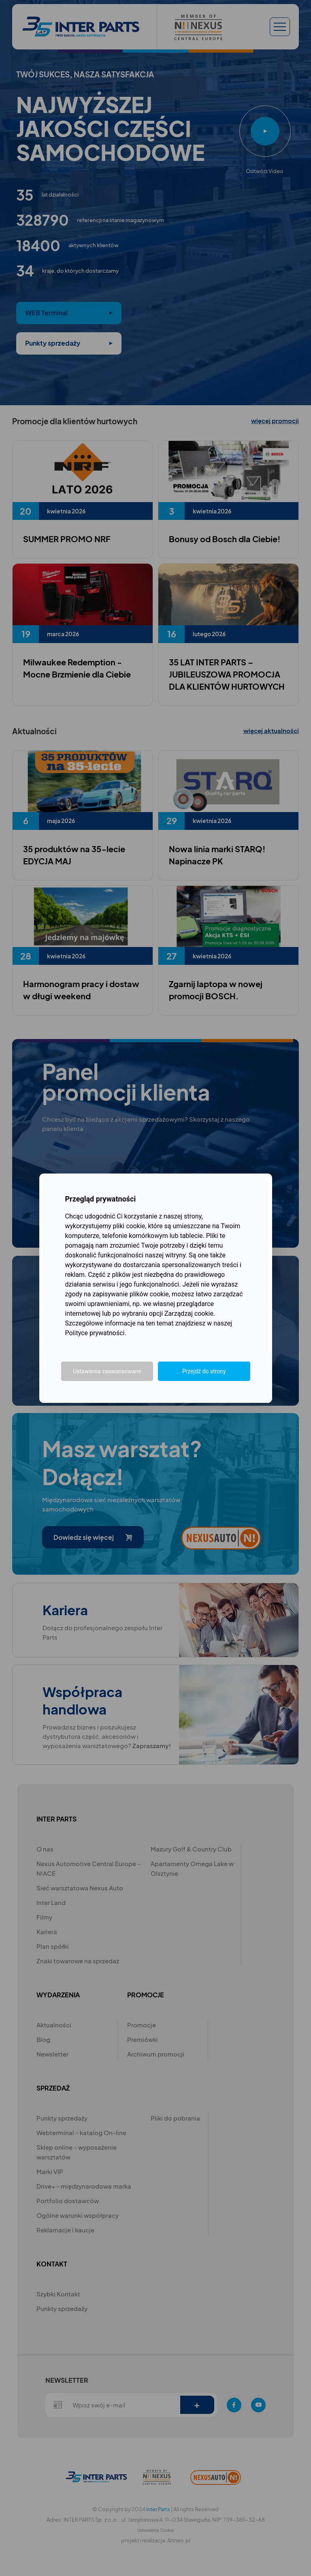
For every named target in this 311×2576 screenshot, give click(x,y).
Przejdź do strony (204, 1371)
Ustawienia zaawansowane (107, 1371)
